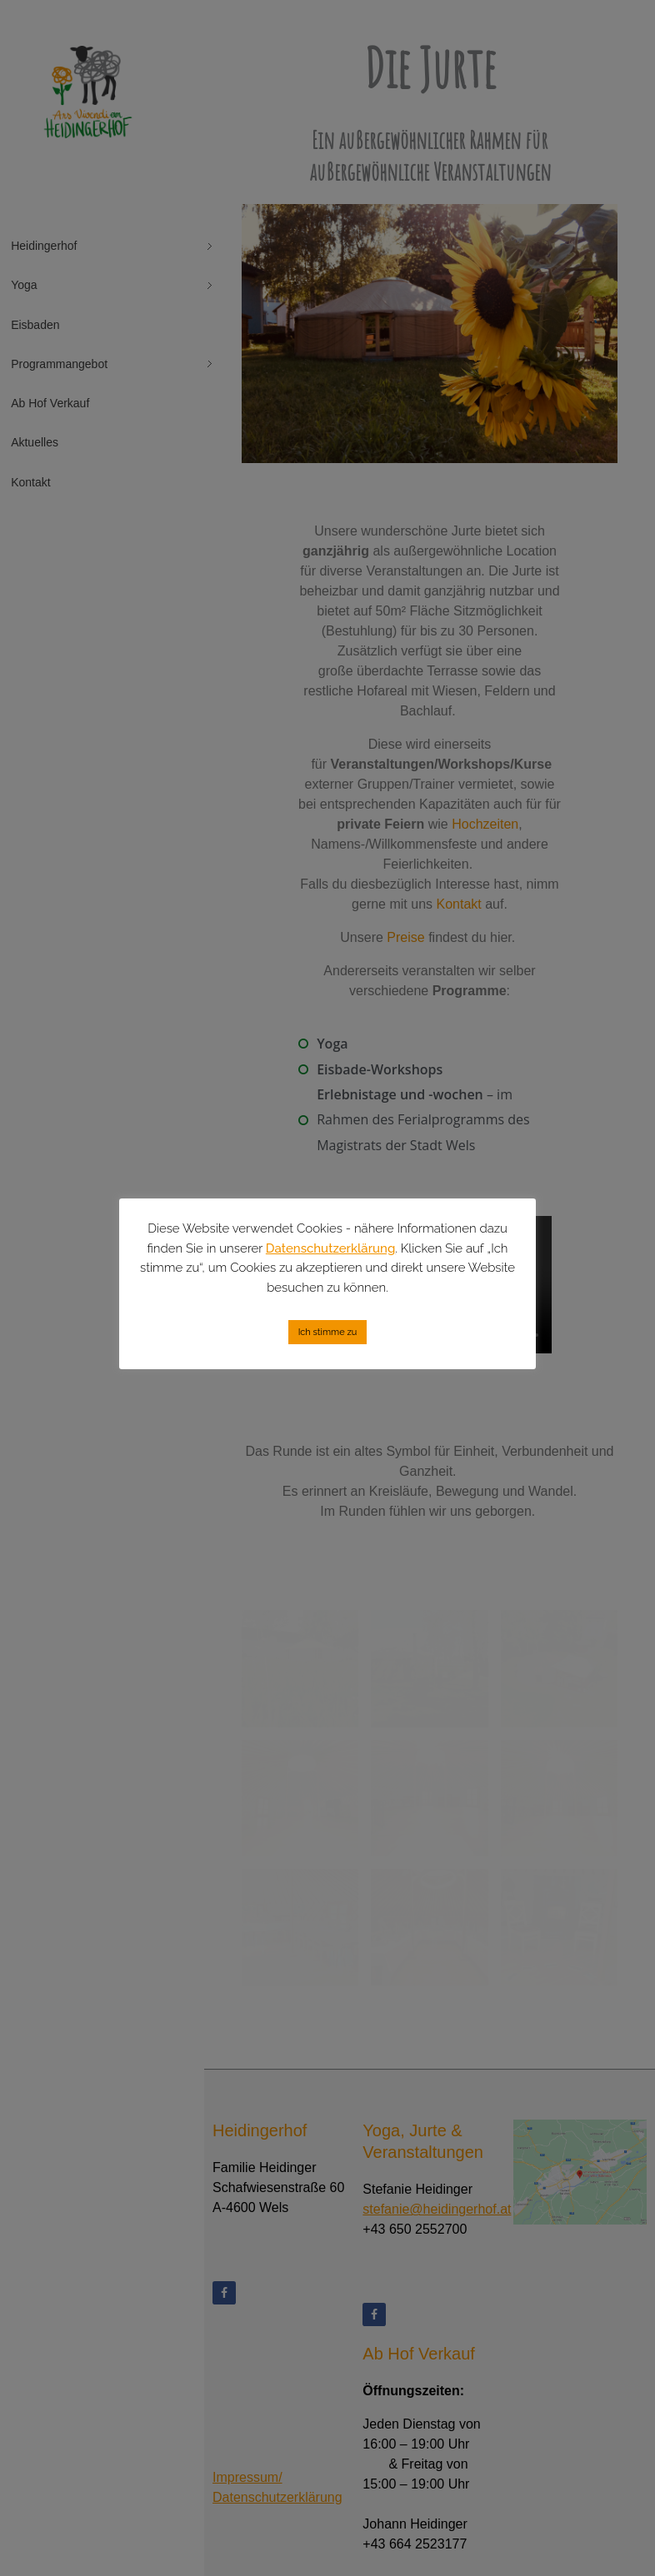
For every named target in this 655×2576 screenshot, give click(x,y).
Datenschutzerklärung (331, 1248)
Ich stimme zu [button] (328, 1332)
